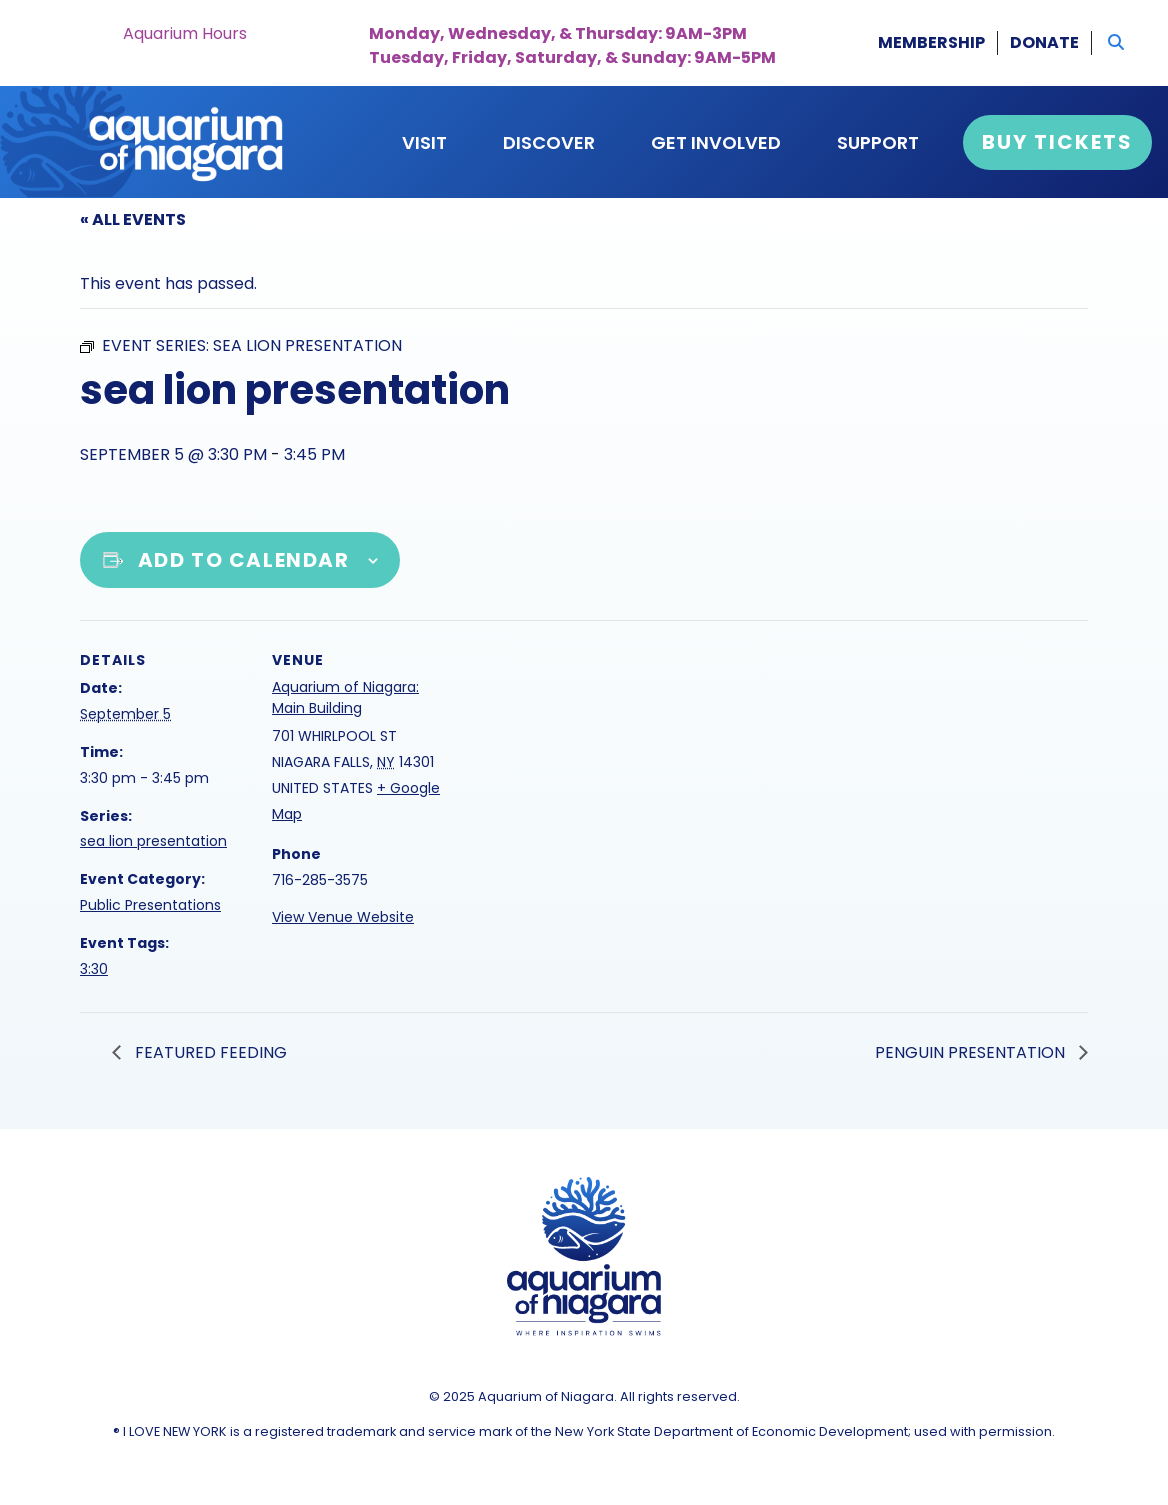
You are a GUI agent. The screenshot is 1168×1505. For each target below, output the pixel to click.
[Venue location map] (569, 758)
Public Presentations (150, 905)
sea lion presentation (153, 841)
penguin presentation (972, 1052)
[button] (1116, 43)
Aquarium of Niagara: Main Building (345, 697)
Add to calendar (244, 560)
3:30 (94, 969)
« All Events (133, 219)
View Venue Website (343, 917)
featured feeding (209, 1052)
